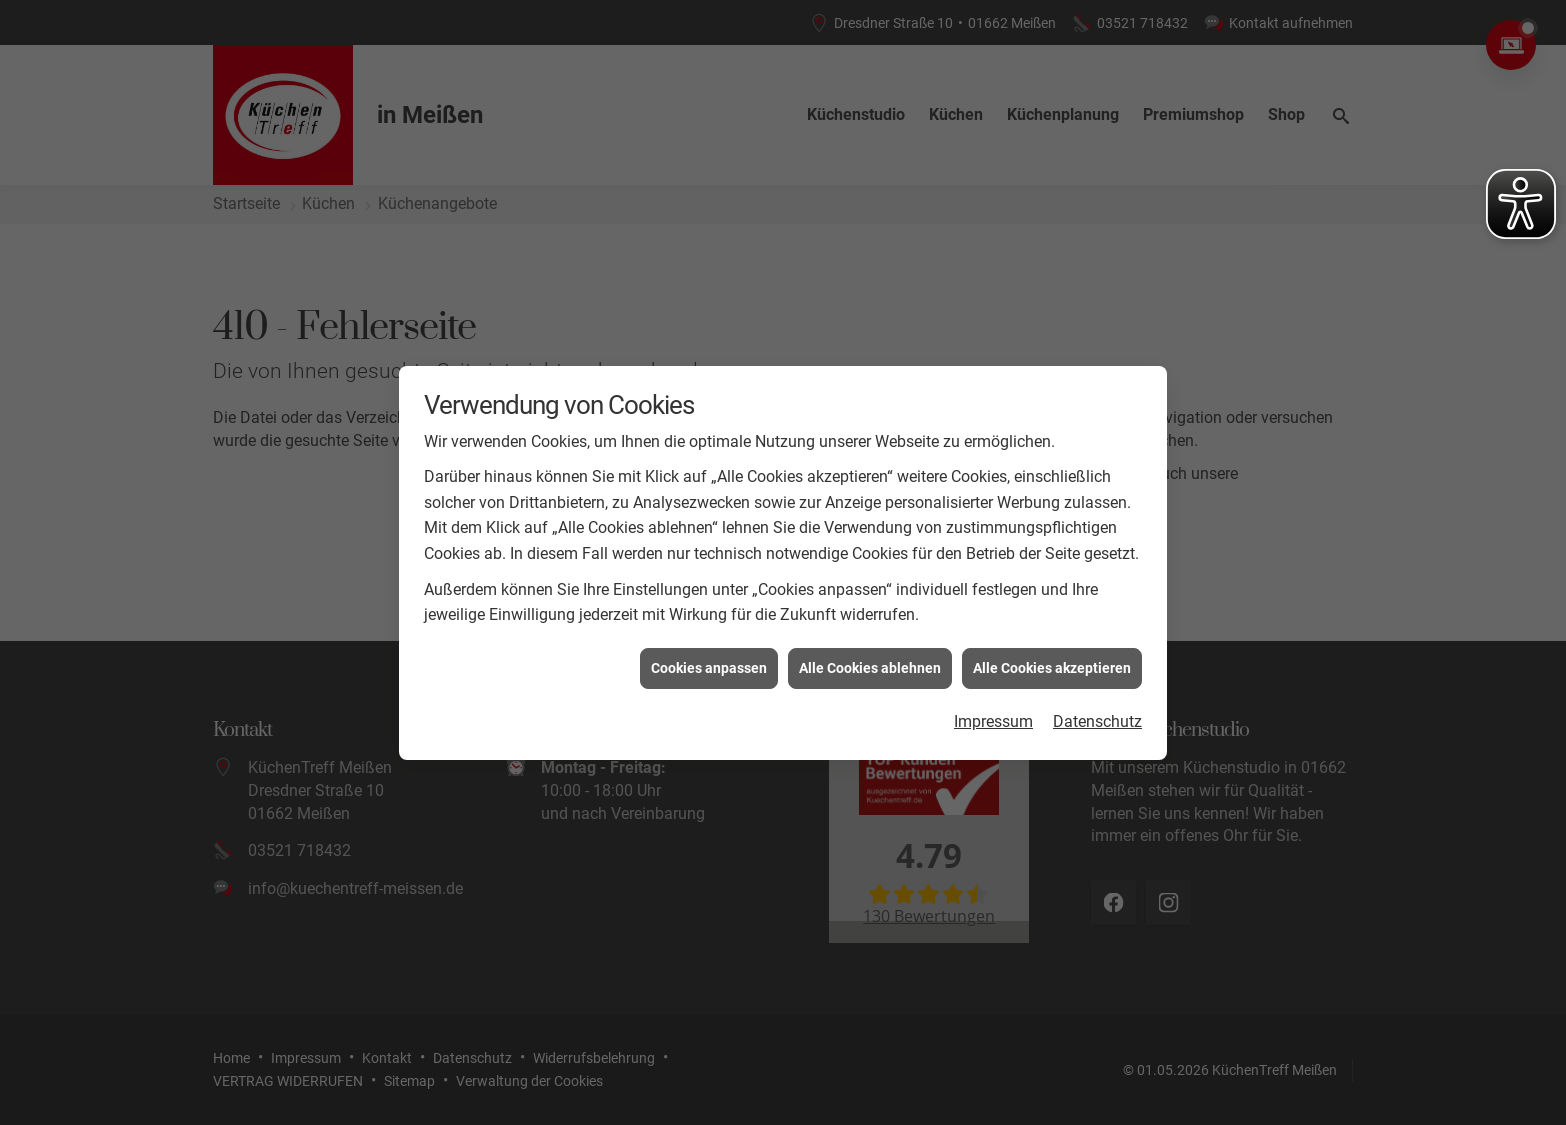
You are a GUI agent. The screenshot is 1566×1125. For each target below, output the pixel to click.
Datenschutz (1097, 716)
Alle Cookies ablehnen (870, 663)
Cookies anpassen (709, 663)
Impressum (993, 716)
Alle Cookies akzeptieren (1052, 663)
